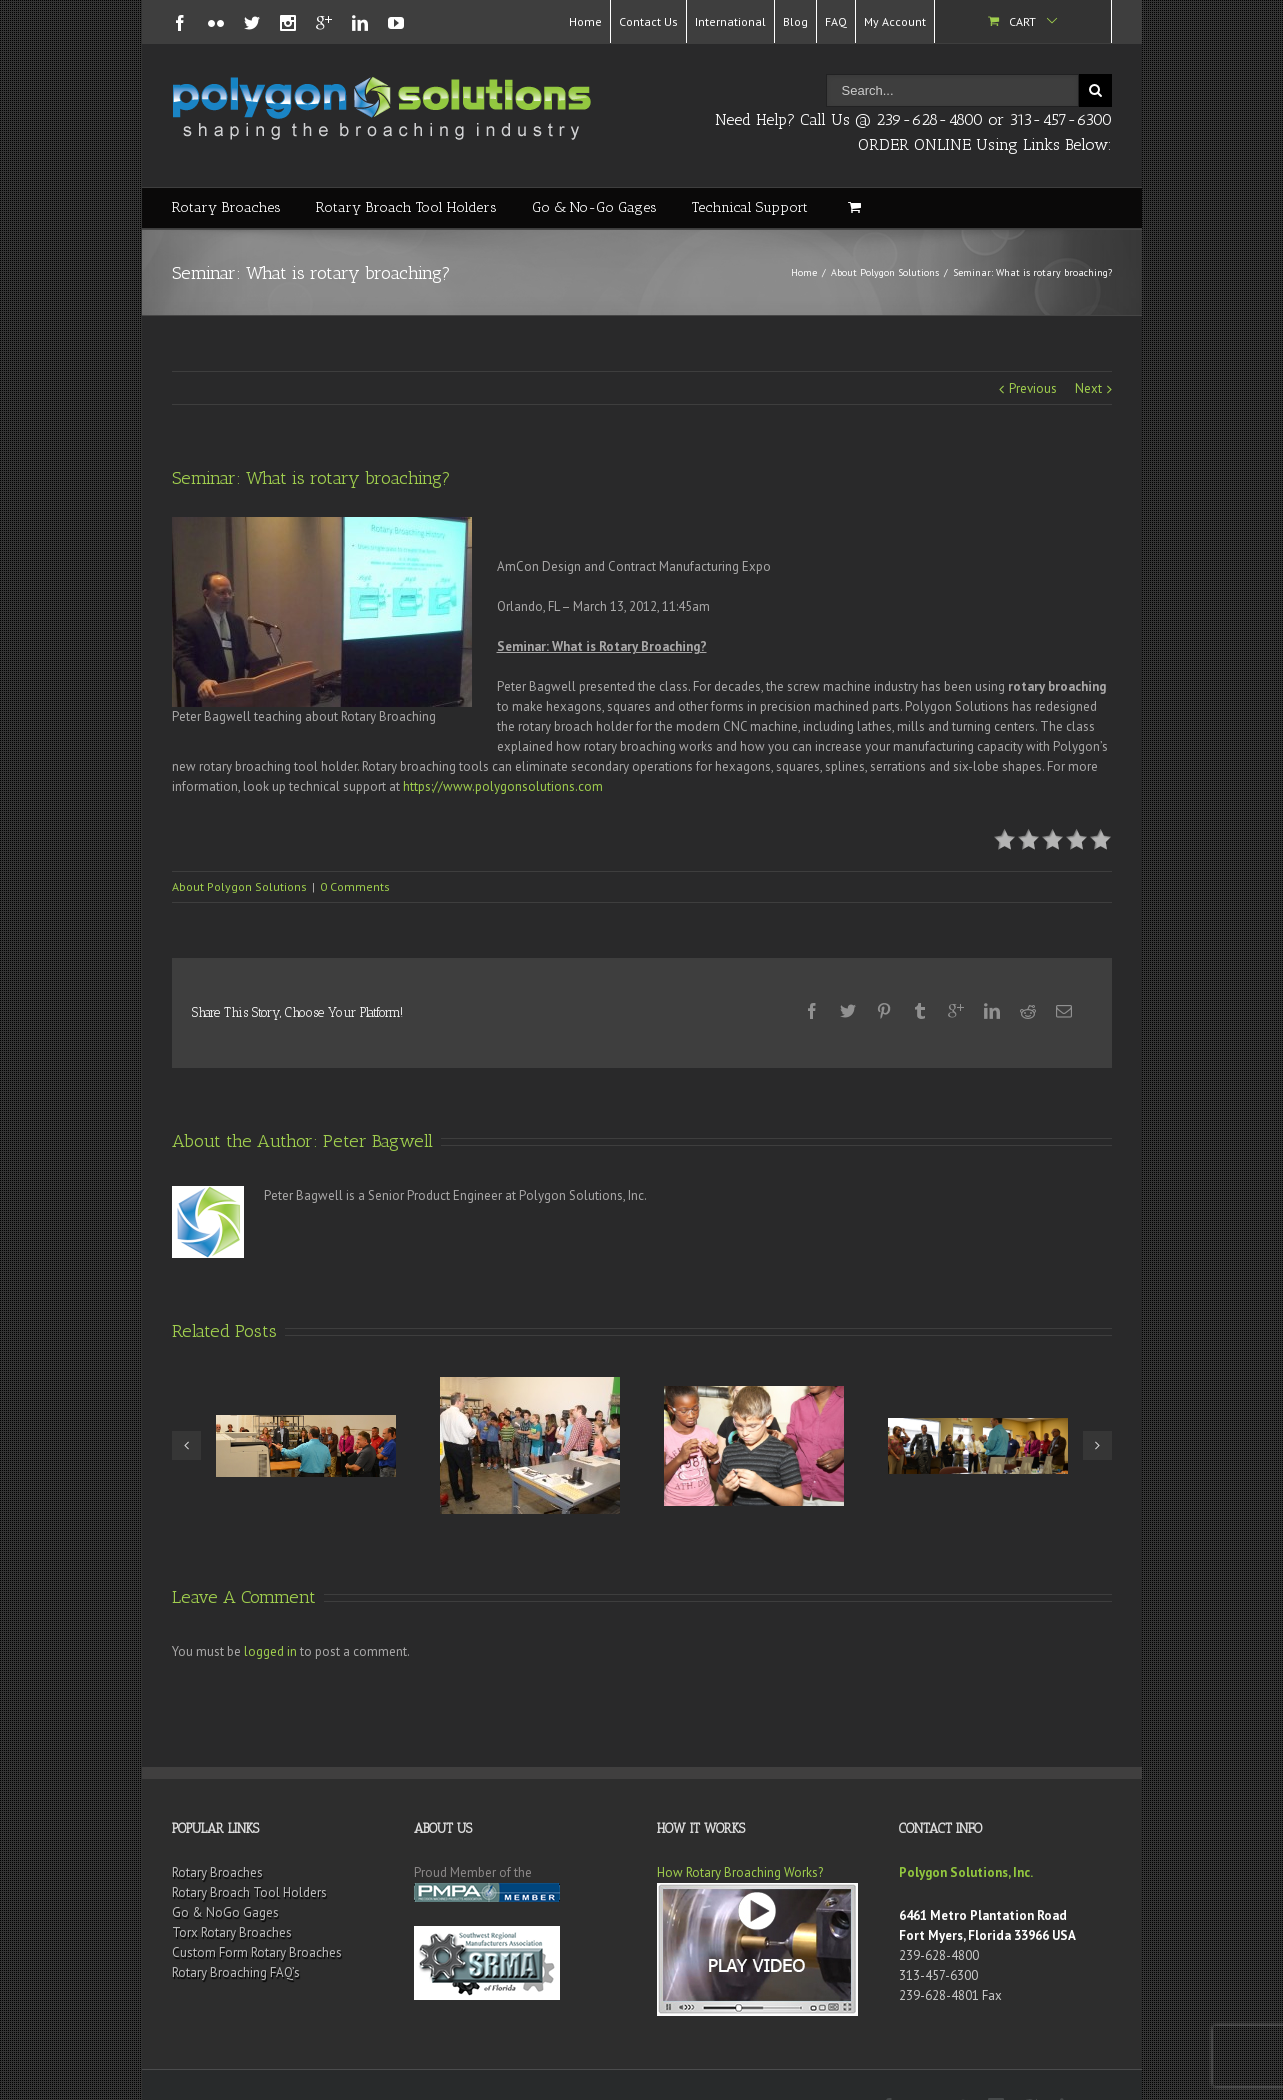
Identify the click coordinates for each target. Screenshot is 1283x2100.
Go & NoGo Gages (225, 1872)
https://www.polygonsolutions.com (503, 786)
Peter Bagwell (378, 1101)
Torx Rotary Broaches (232, 1892)
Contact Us (648, 21)
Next (1088, 388)
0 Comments (355, 886)
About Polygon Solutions (885, 272)
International (730, 21)
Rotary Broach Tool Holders (406, 207)
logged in (270, 1611)
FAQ (836, 21)
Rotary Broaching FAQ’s (236, 1932)
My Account (895, 21)
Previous (1033, 388)
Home (585, 21)
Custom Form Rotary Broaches (257, 1912)
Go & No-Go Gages (594, 207)
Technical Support (750, 207)
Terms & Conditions (595, 2065)
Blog (795, 21)
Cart (1022, 21)
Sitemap (413, 2065)
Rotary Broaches (226, 207)
